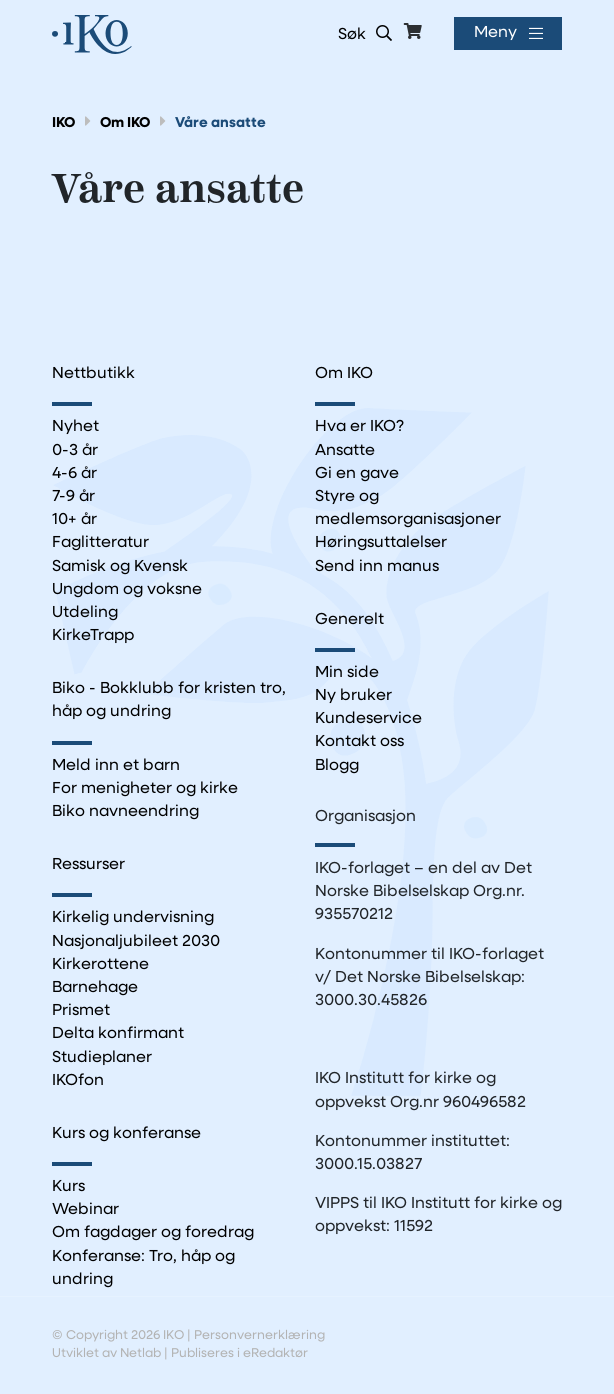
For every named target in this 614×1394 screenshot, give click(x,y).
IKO (63, 123)
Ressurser (88, 865)
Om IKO (125, 123)
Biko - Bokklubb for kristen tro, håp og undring (169, 700)
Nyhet (75, 427)
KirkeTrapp (93, 636)
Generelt (349, 620)
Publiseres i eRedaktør (239, 1353)
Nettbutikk (93, 374)
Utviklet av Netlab (106, 1353)
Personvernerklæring (259, 1335)
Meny (495, 33)
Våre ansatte (220, 123)
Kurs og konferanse (126, 1134)
